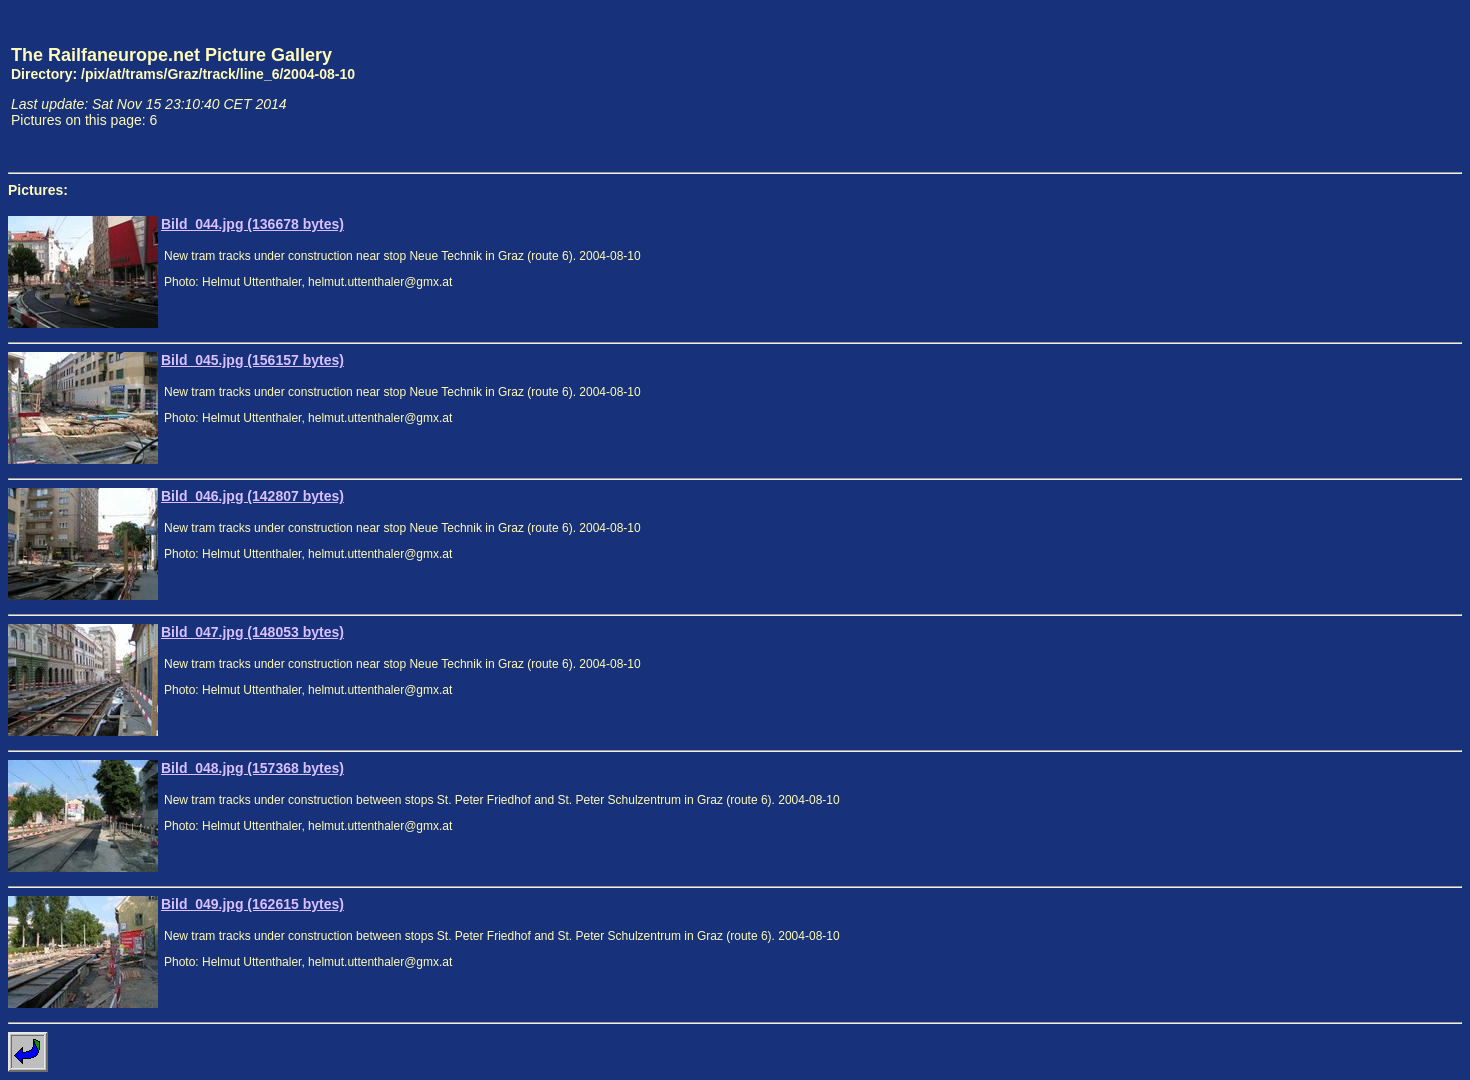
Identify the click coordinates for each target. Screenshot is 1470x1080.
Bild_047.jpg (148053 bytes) (252, 632)
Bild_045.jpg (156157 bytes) (252, 360)
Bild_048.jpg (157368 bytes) (252, 768)
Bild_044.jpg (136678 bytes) (252, 224)
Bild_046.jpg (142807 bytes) (252, 496)
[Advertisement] (1369, 86)
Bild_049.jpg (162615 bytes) (252, 904)
